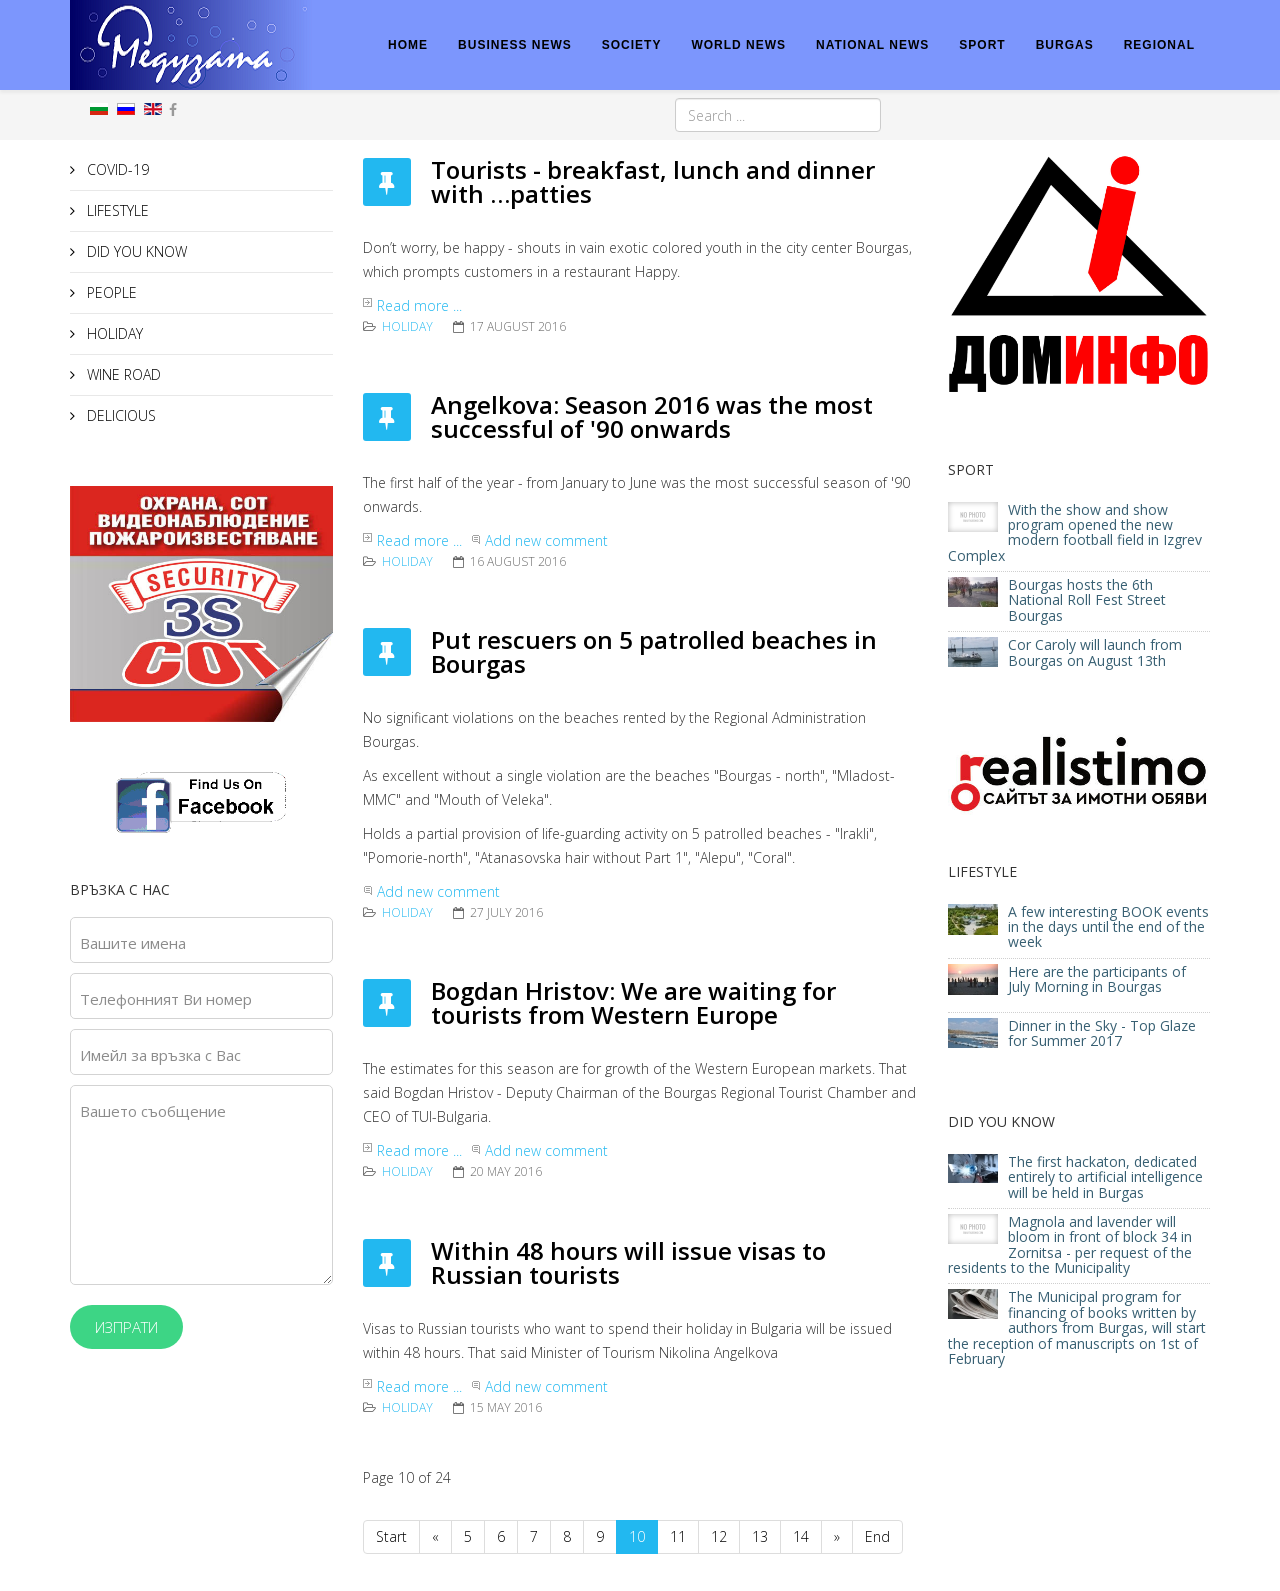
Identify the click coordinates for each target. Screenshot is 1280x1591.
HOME (408, 45)
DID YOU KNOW (135, 251)
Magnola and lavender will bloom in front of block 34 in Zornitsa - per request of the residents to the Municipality (1070, 1244)
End (877, 1536)
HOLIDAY (113, 333)
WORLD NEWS (738, 45)
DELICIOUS (119, 415)
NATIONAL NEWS (872, 45)
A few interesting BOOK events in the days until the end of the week (1108, 927)
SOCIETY (632, 45)
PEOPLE (110, 292)
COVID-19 (116, 169)
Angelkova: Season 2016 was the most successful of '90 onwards (652, 416)
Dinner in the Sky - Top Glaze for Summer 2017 (1102, 1033)
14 (801, 1536)
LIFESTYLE (116, 210)
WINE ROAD (122, 374)
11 (678, 1536)
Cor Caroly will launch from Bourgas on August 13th (1095, 652)
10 (637, 1536)
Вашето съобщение (153, 1111)
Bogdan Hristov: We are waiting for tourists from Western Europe (633, 1002)
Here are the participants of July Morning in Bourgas (1097, 979)
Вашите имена (133, 943)
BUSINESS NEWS (515, 45)
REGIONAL (1159, 45)
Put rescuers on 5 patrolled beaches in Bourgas (654, 651)
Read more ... (419, 305)
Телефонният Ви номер (166, 999)
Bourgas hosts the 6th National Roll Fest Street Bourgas (1087, 600)
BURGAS (1065, 45)
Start (391, 1536)
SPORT (982, 45)
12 (719, 1536)
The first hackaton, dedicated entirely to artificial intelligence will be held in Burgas (1105, 1177)
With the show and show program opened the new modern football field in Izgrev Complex (1075, 532)
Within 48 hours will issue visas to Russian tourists (628, 1262)
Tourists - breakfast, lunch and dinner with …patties (653, 181)
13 (760, 1536)
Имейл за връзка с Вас (160, 1055)
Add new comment (546, 540)
